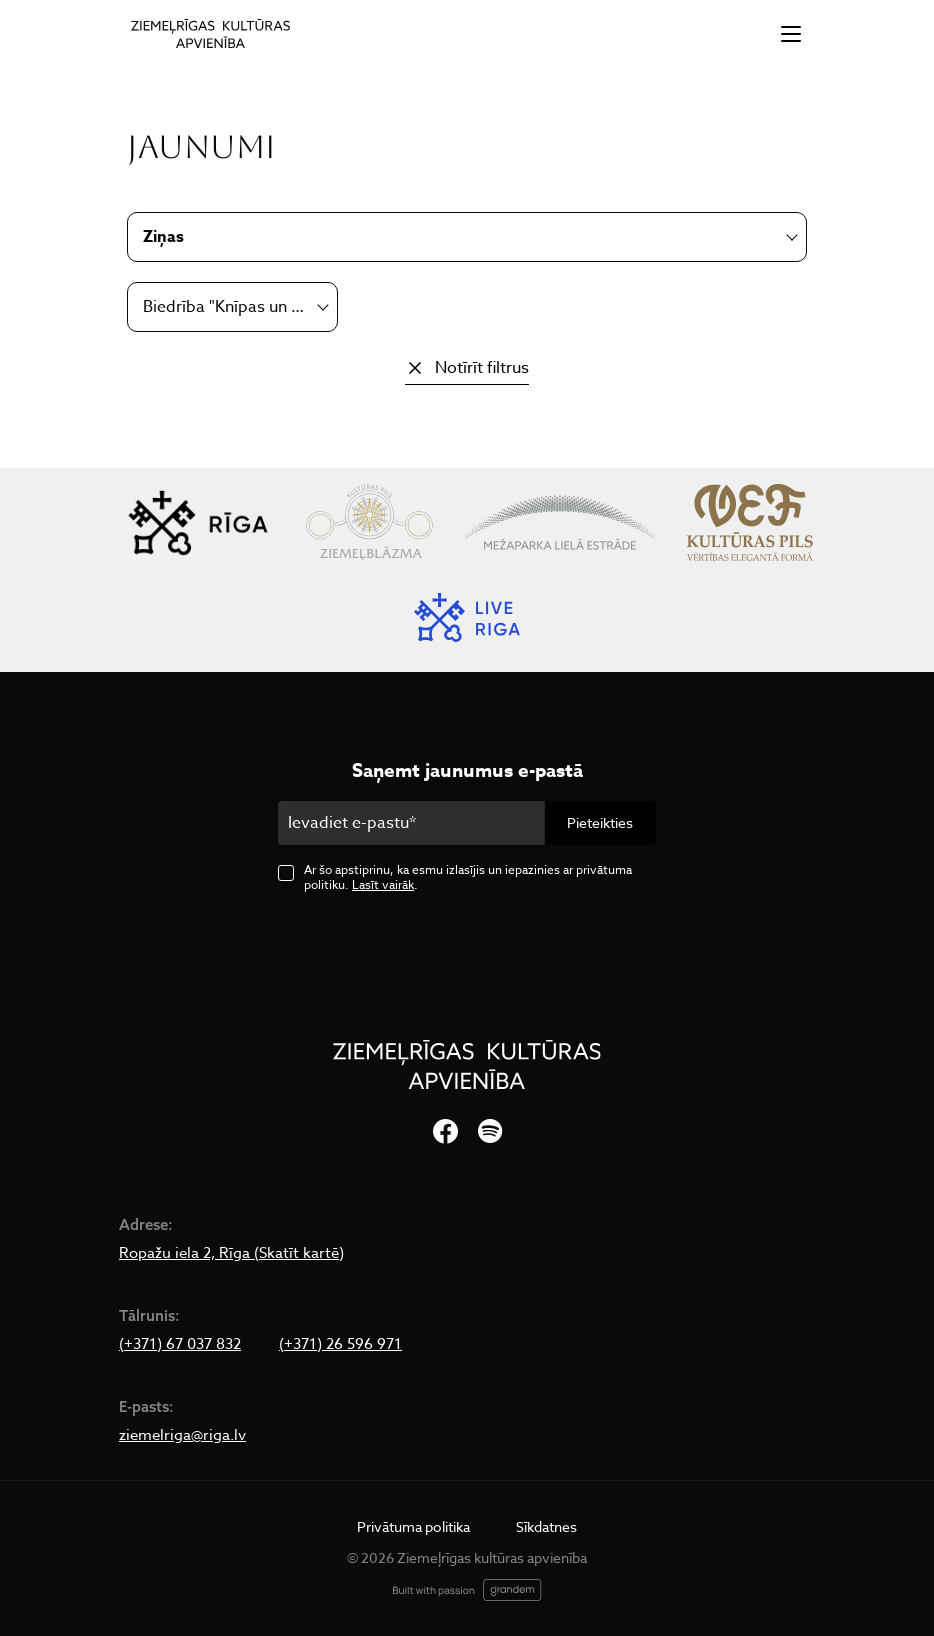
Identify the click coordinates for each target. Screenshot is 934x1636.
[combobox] (232, 307)
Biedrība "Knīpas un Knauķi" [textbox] (225, 307)
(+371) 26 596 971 (340, 1344)
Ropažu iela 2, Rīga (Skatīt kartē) (231, 1253)
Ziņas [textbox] (163, 237)
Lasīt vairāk (383, 884)
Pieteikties (600, 822)
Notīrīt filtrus (482, 368)
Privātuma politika (413, 1526)
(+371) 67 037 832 (180, 1344)
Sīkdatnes (546, 1526)
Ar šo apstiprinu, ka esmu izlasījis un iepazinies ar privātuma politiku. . (468, 877)
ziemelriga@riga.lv (182, 1435)
